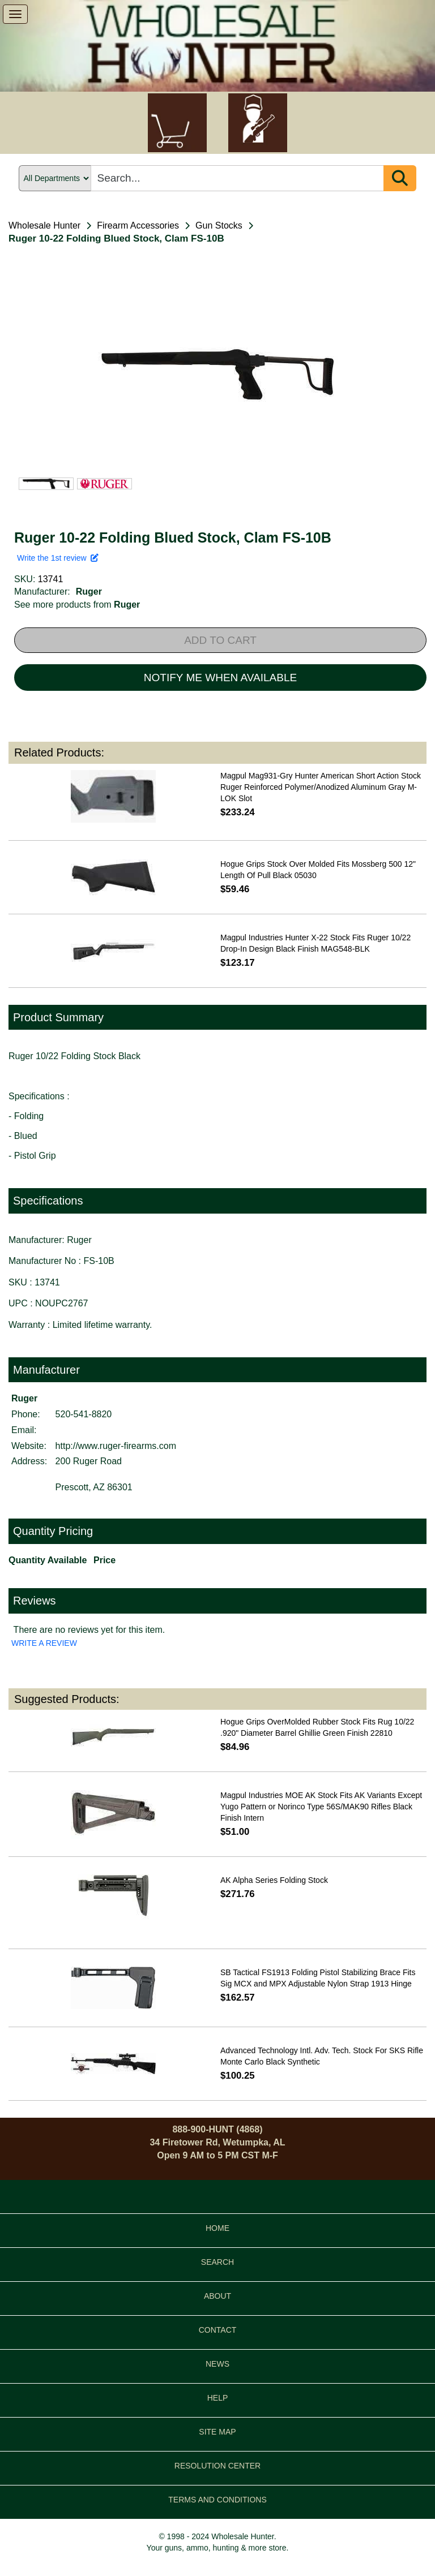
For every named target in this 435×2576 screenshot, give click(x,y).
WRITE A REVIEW (44, 1643)
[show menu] (15, 14)
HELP (217, 2397)
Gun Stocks (218, 225)
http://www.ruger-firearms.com (116, 1446)
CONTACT (218, 2329)
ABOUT (217, 2295)
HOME (217, 2228)
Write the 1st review (58, 557)
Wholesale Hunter (44, 225)
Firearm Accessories (138, 225)
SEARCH (217, 2262)
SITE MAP (217, 2431)
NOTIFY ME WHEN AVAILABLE (220, 677)
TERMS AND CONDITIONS (217, 2499)
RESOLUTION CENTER (217, 2465)
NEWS (217, 2363)
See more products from (77, 604)
